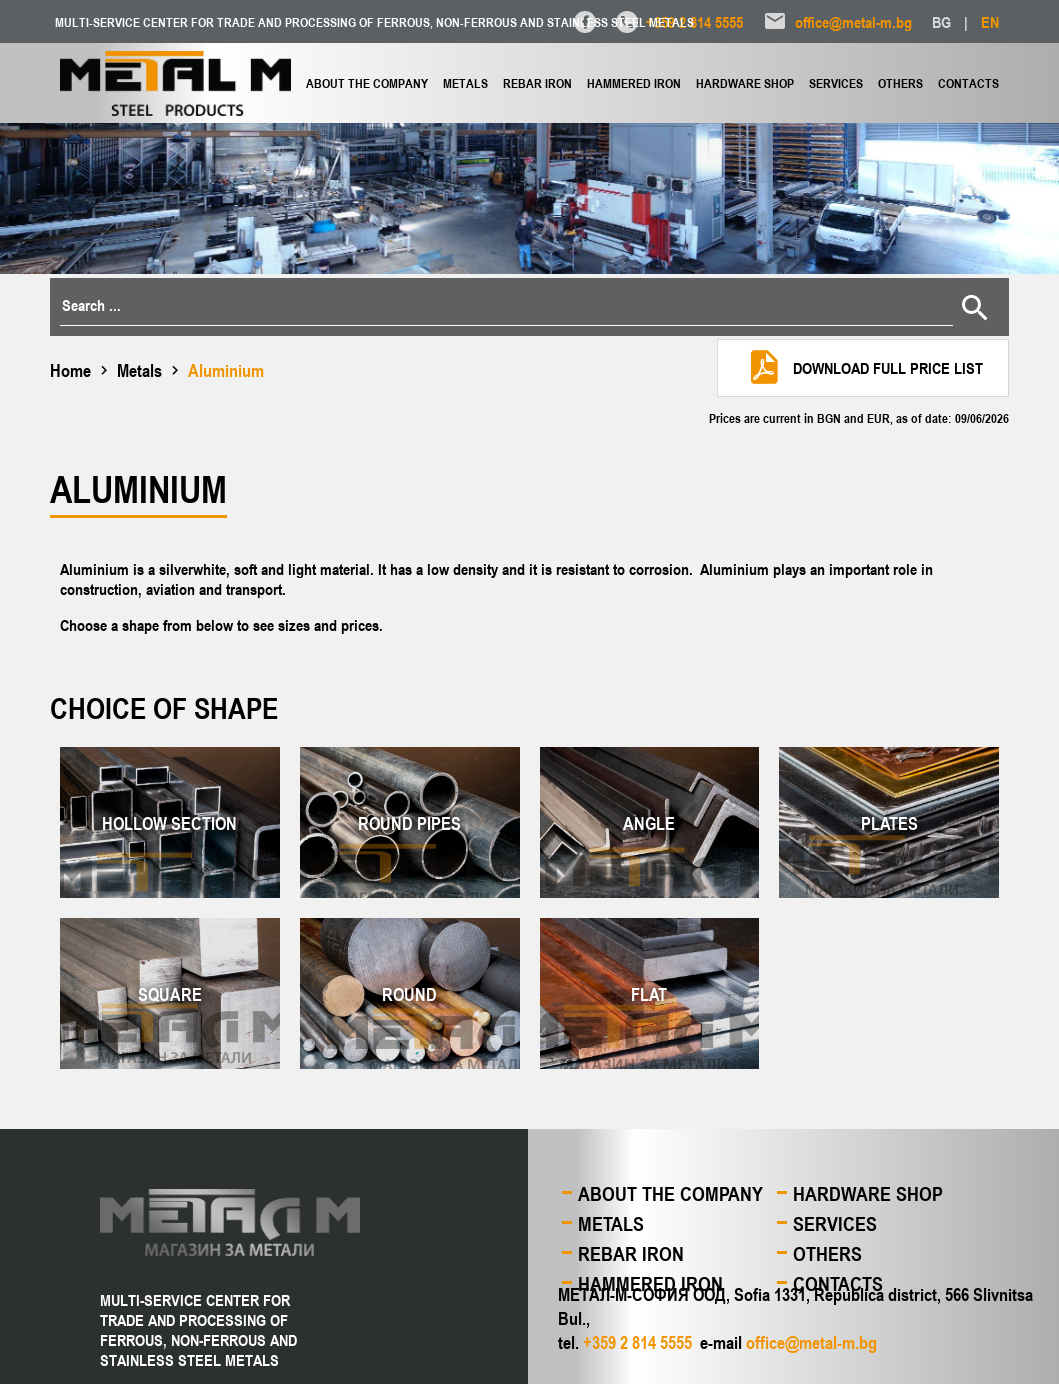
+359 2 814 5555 (694, 22)
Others (900, 83)
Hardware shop (745, 83)
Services (836, 83)
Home (70, 370)
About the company (367, 83)
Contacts (968, 83)
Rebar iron (537, 83)
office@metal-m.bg (853, 22)
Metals (465, 83)
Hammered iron (634, 83)
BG (941, 22)
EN (990, 22)
